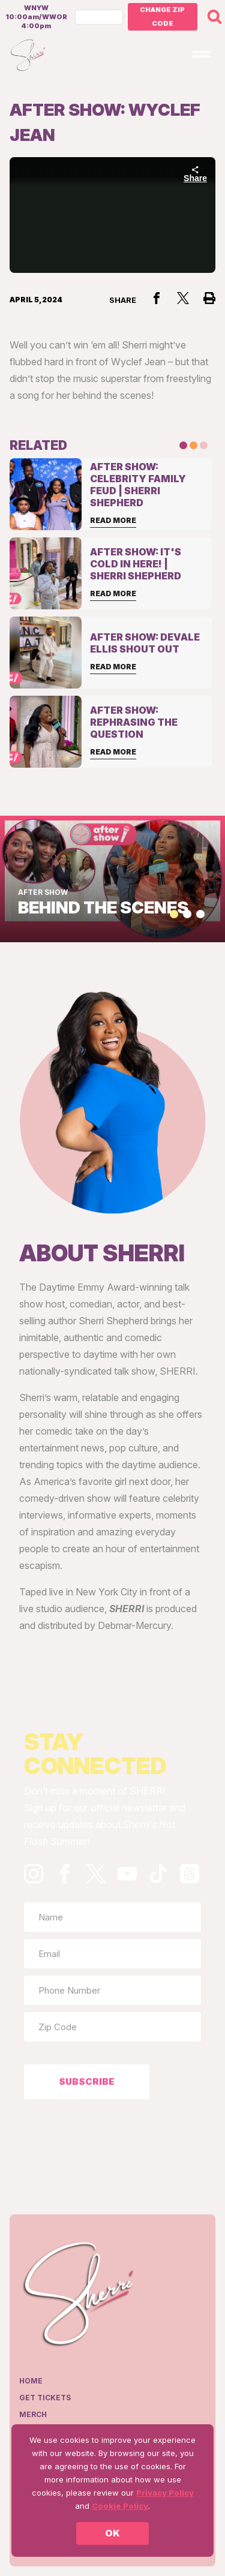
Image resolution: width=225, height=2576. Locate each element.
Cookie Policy (120, 2506)
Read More (113, 520)
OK (112, 2533)
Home (31, 2380)
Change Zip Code (162, 16)
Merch (33, 2414)
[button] (174, 914)
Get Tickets (45, 2397)
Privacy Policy (165, 2492)
